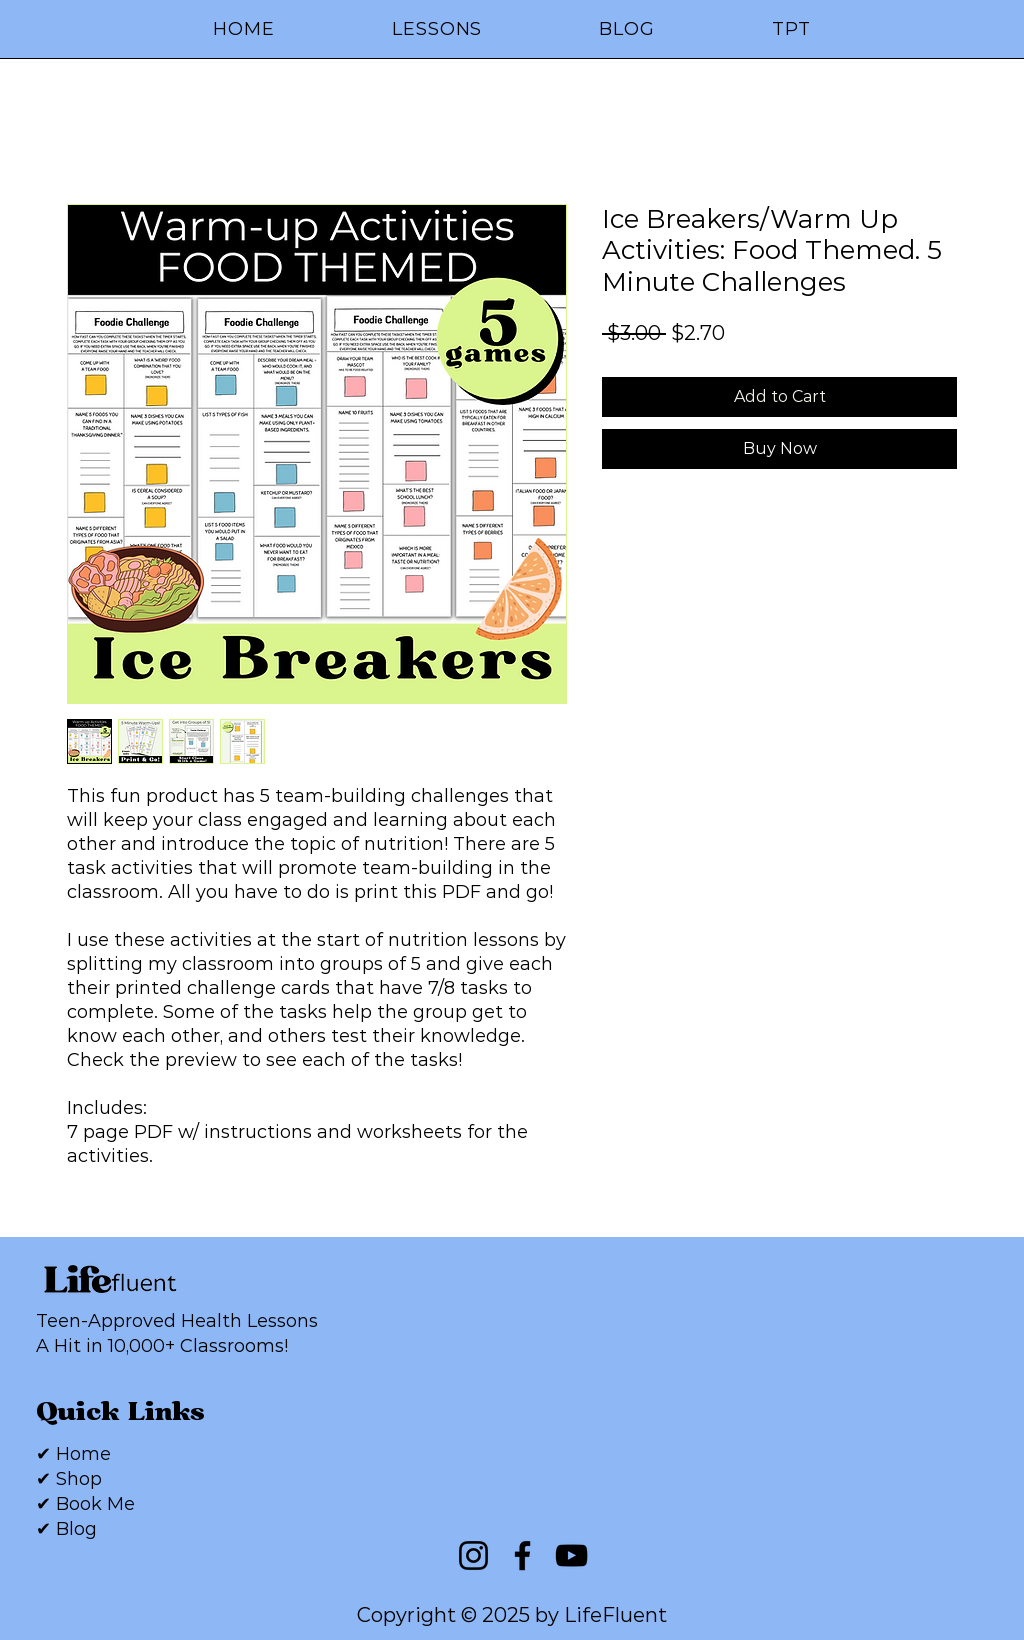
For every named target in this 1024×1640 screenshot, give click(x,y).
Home (83, 1454)
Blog (76, 1529)
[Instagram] (473, 1555)
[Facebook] (522, 1555)
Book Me (95, 1504)
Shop (79, 1479)
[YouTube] (571, 1555)
